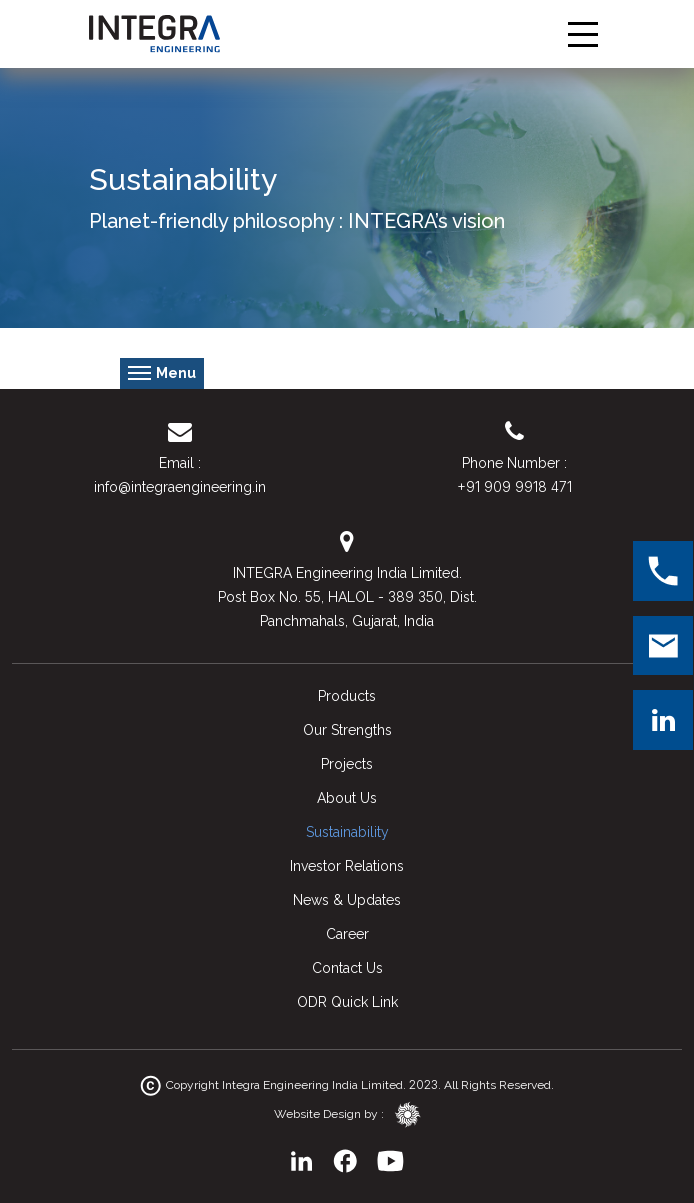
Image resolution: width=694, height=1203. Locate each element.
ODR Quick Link (347, 1002)
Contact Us (347, 968)
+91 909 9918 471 (514, 486)
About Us (347, 798)
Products (347, 696)
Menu (162, 374)
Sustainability (347, 832)
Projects (347, 764)
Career (347, 934)
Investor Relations (347, 866)
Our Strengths (347, 730)
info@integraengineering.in (180, 487)
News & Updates (347, 900)
